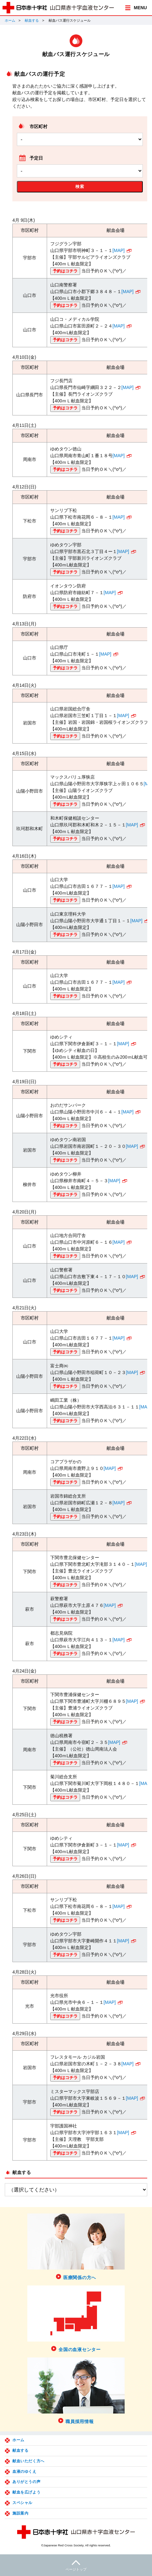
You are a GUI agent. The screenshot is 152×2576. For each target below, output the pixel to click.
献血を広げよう (26, 2492)
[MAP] (119, 250)
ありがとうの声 (26, 2481)
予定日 (36, 158)
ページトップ (76, 2564)
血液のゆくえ (24, 2471)
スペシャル (22, 2502)
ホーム (10, 20)
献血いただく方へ (28, 2461)
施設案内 (20, 2513)
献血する (32, 20)
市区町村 (38, 126)
